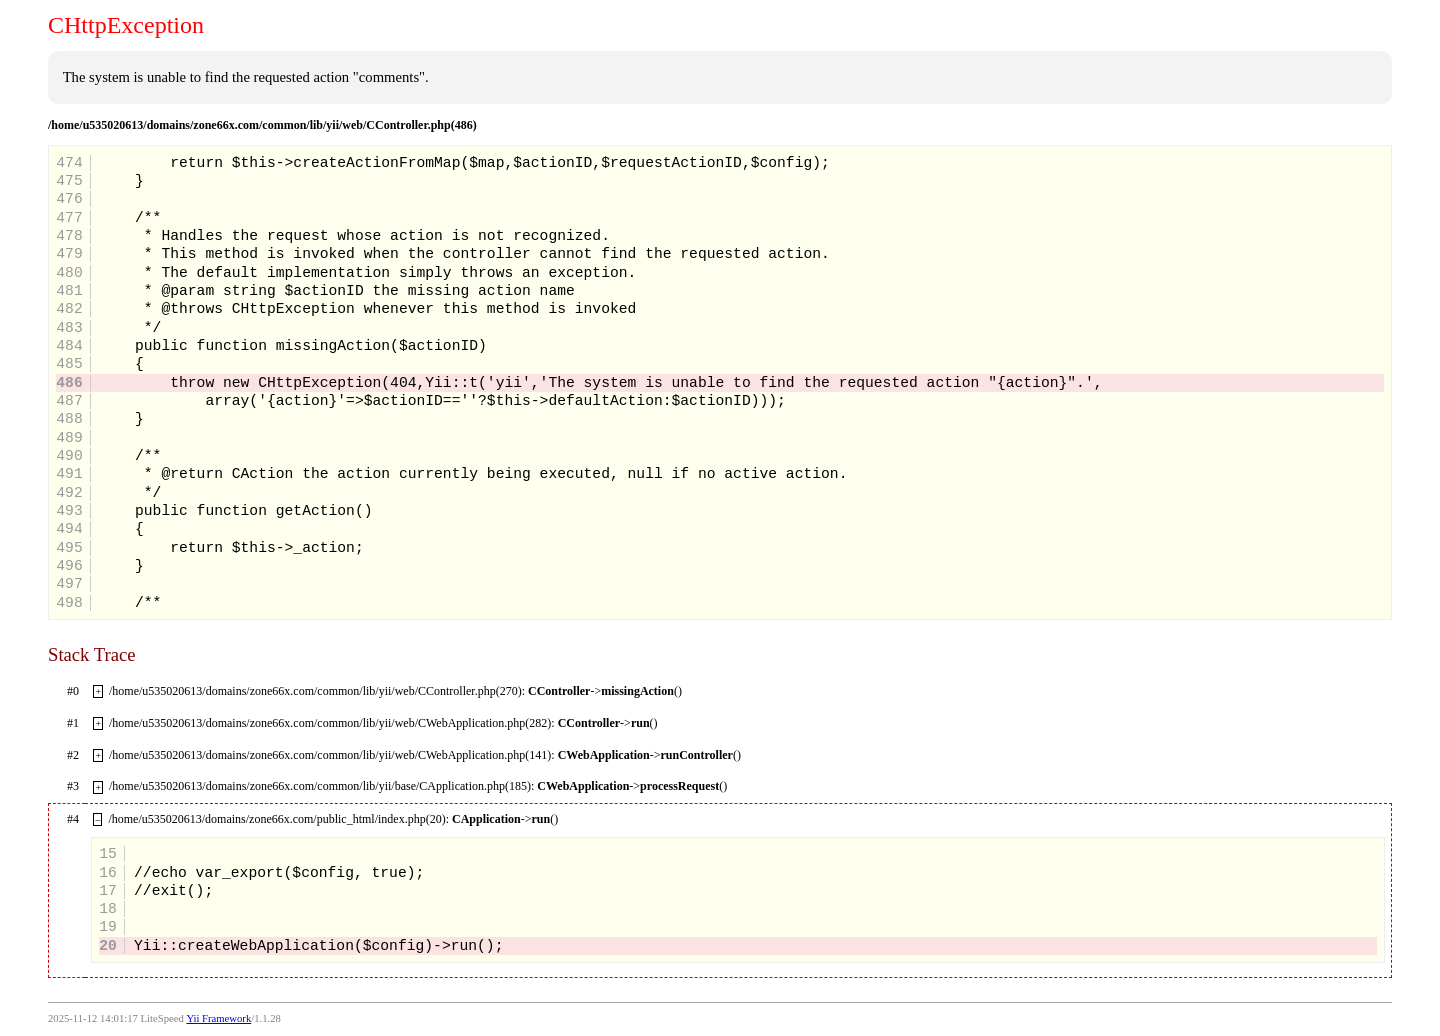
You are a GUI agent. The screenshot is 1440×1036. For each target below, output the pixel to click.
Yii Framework (218, 1018)
